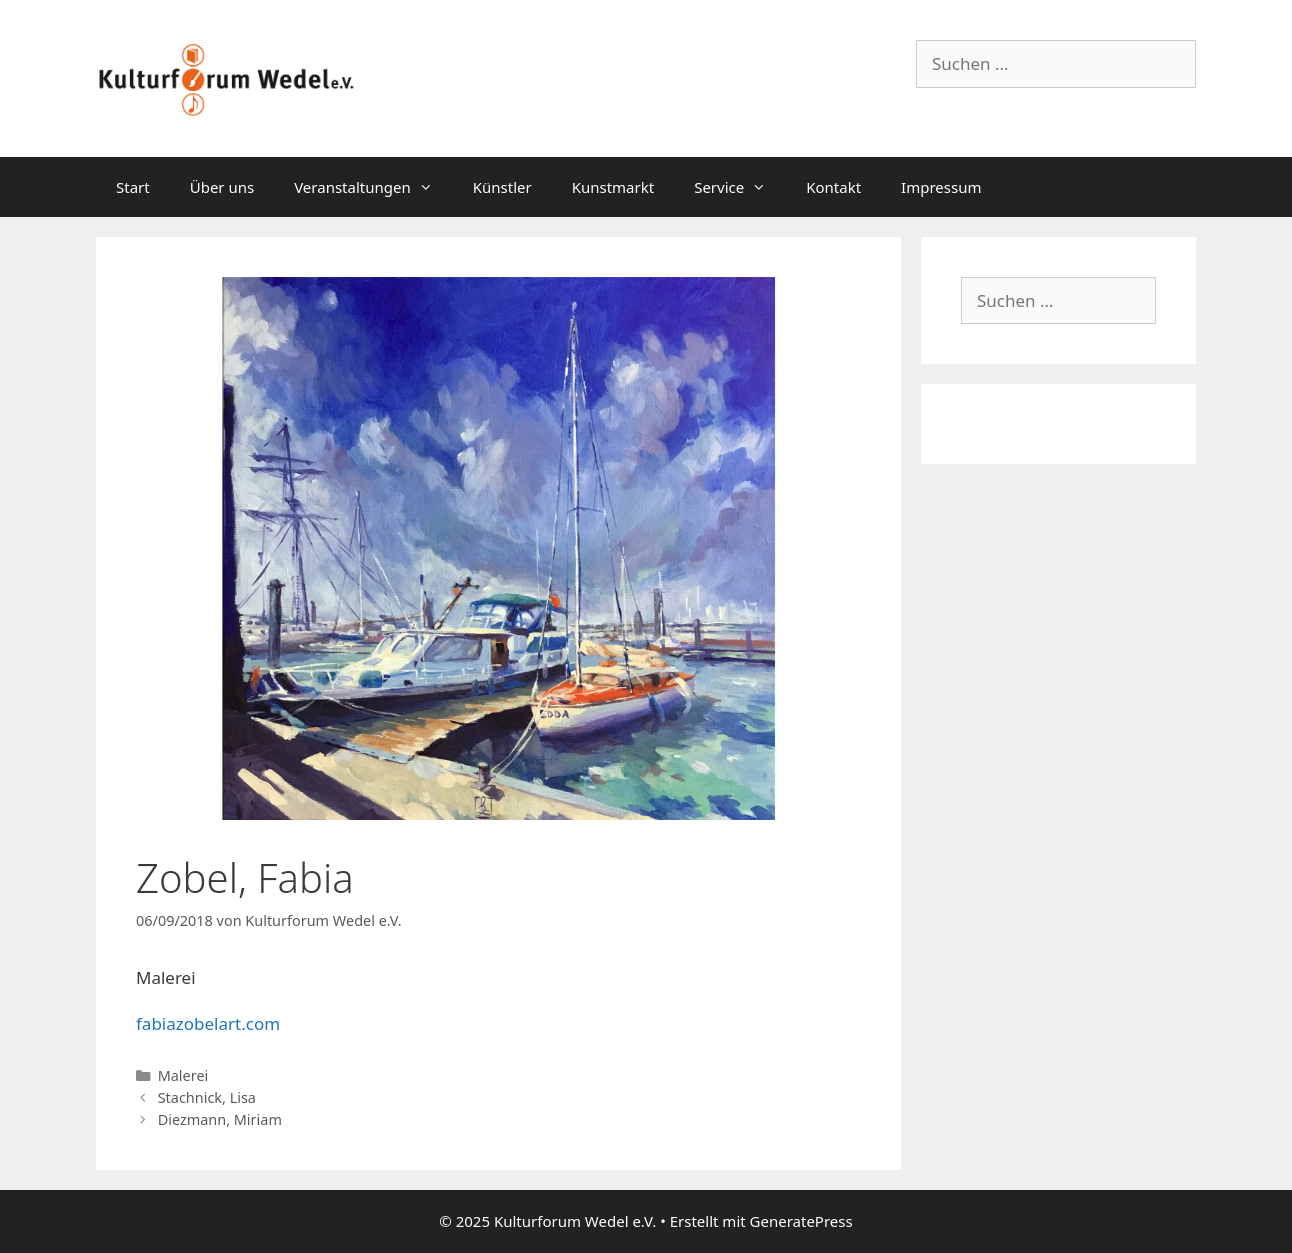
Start (133, 187)
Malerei (183, 1075)
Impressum (941, 187)
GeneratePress (801, 1221)
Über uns (222, 187)
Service (740, 187)
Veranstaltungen (373, 187)
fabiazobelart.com (208, 1023)
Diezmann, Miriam (220, 1119)
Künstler (502, 187)
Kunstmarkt (613, 187)
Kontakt (833, 187)
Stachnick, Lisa (207, 1097)
